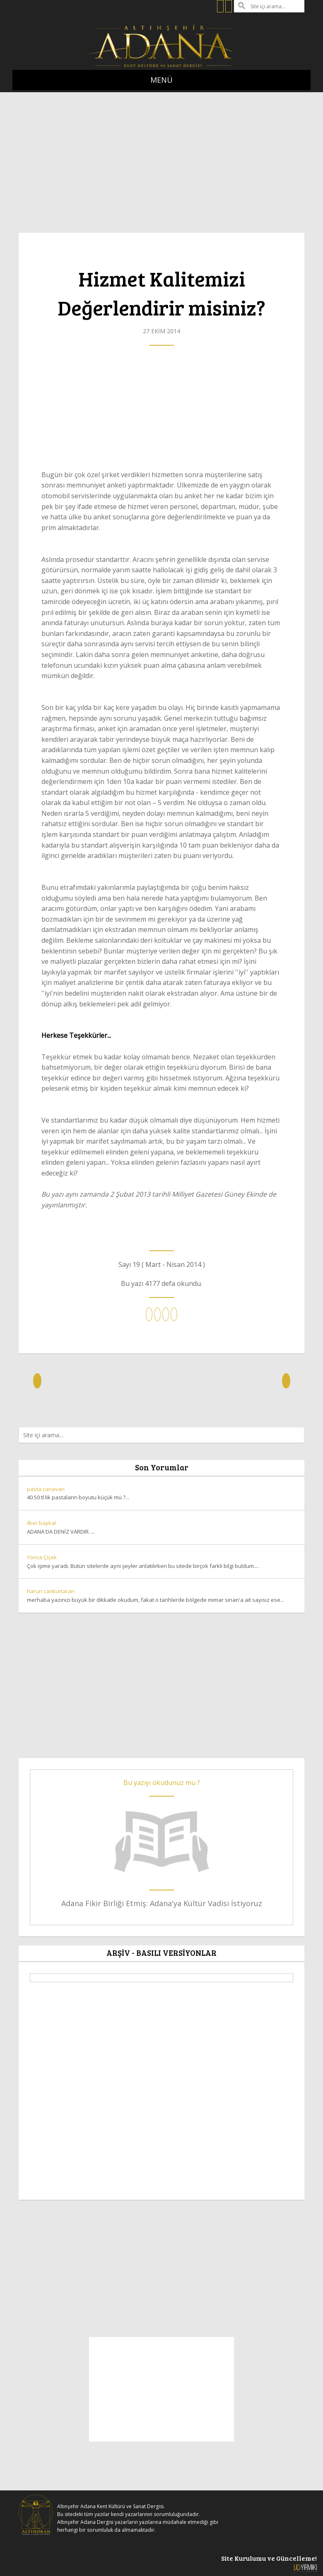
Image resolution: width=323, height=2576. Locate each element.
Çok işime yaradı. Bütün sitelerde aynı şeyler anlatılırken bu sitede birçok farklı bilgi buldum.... (161, 1561)
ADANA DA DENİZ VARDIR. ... (161, 1527)
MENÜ (161, 80)
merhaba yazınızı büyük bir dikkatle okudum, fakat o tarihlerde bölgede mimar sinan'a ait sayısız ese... (161, 1595)
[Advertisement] (161, 158)
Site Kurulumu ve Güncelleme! (269, 2563)
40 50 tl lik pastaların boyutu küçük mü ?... (161, 1493)
